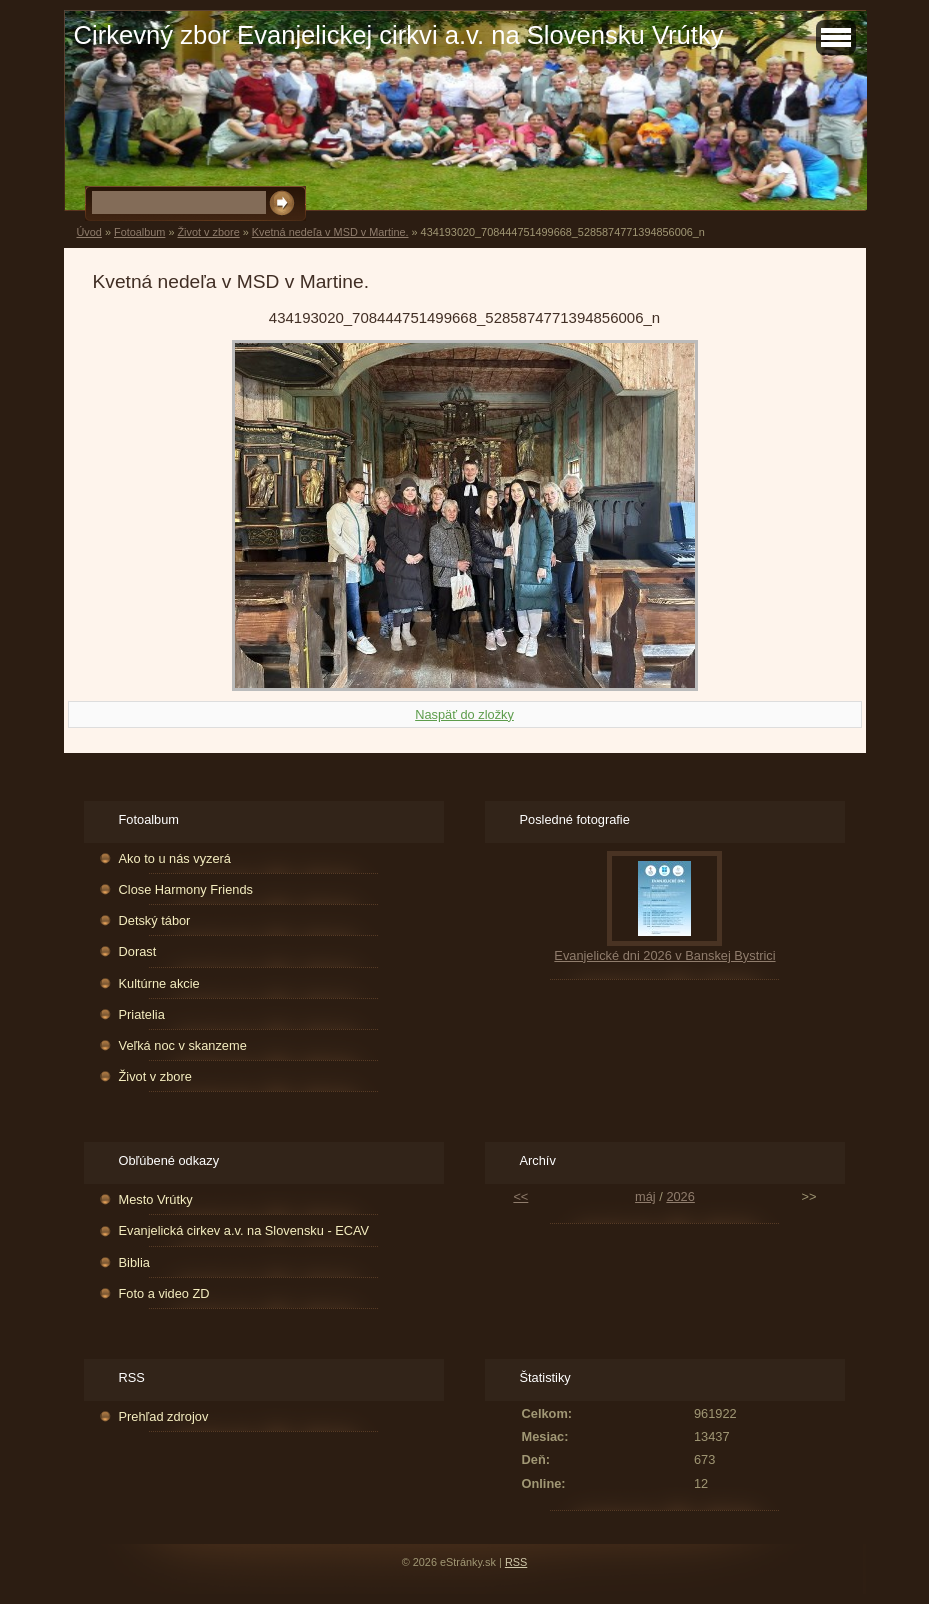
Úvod (89, 232)
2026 (680, 1196)
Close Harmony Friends (186, 889)
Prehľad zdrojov (164, 1416)
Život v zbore (208, 232)
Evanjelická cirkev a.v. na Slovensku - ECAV (244, 1230)
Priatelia (142, 1014)
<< (520, 1196)
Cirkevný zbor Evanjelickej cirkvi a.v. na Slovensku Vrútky (399, 35)
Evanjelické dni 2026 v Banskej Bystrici (664, 955)
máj (645, 1196)
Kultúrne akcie (159, 983)
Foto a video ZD (164, 1293)
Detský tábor (155, 920)
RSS (516, 1562)
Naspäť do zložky (464, 714)
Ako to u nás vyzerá (175, 858)
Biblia (134, 1262)
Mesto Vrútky (156, 1199)
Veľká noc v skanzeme (183, 1045)
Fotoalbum (139, 232)
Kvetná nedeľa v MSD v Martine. (330, 232)
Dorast (138, 951)
